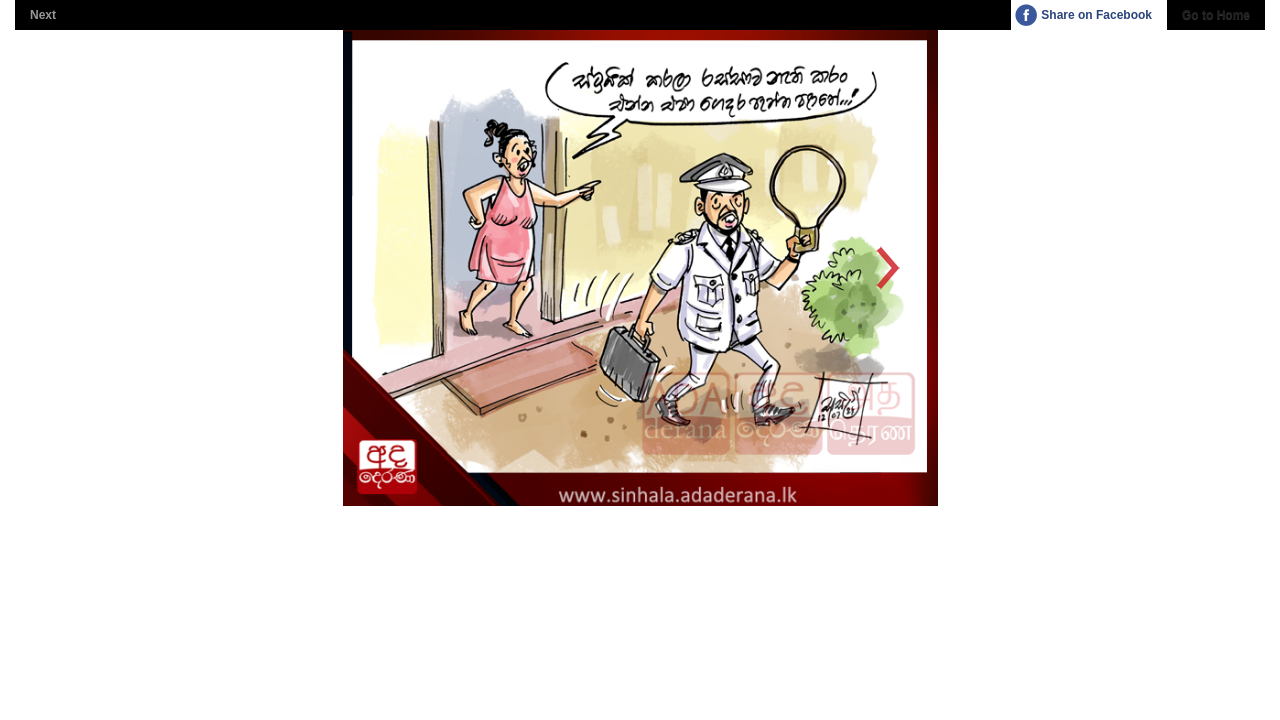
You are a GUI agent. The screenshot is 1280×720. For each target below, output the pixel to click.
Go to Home (1216, 15)
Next (43, 15)
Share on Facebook (1096, 15)
